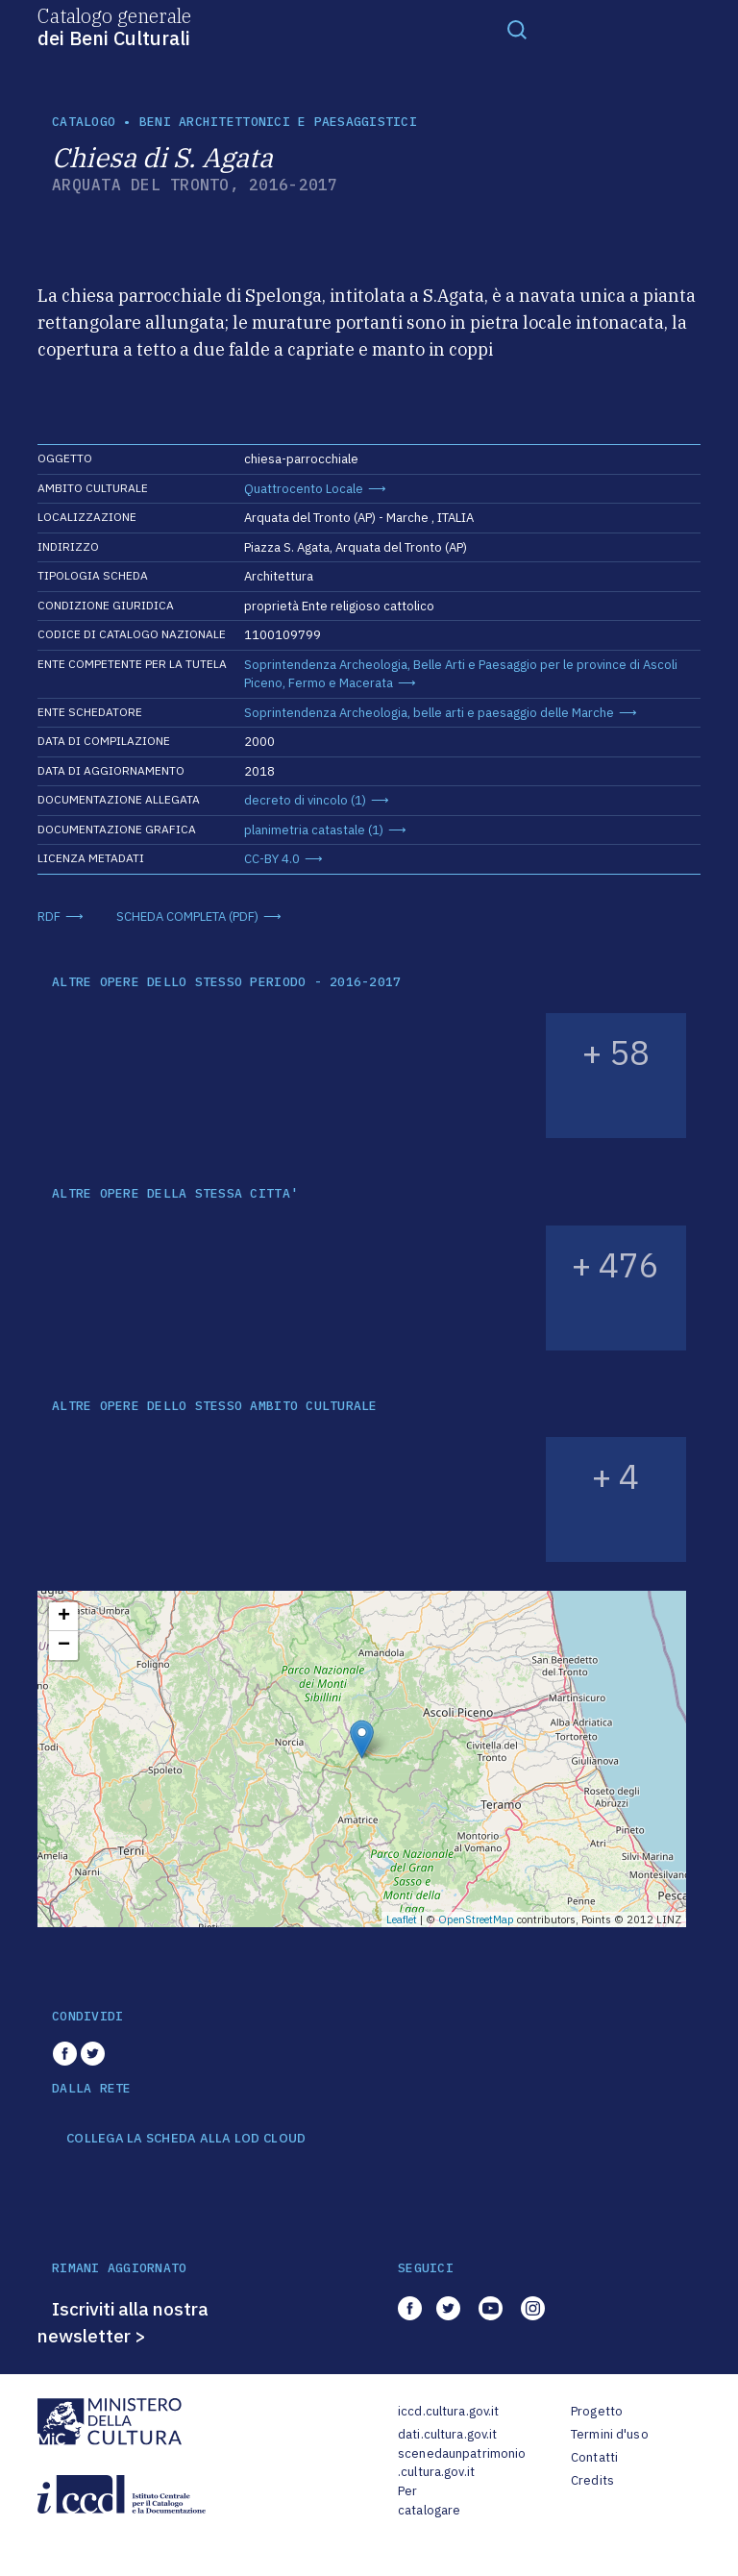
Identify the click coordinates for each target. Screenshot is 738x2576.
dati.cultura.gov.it (447, 2434)
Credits (592, 2480)
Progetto (597, 2411)
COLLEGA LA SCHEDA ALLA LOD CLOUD (186, 2138)
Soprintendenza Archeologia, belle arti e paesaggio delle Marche (429, 713)
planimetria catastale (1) (313, 830)
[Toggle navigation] (517, 28)
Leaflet (401, 1919)
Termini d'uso (610, 2434)
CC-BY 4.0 (272, 859)
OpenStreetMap (476, 1919)
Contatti (594, 2457)
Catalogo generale (114, 26)
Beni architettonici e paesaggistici (278, 121)
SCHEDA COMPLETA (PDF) (187, 916)
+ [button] (64, 1616)
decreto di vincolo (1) (305, 800)
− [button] (64, 1645)
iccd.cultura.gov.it (448, 2411)
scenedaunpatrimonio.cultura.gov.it (462, 2463)
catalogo (83, 121)
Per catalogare (429, 2500)
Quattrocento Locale (303, 489)
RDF (49, 916)
